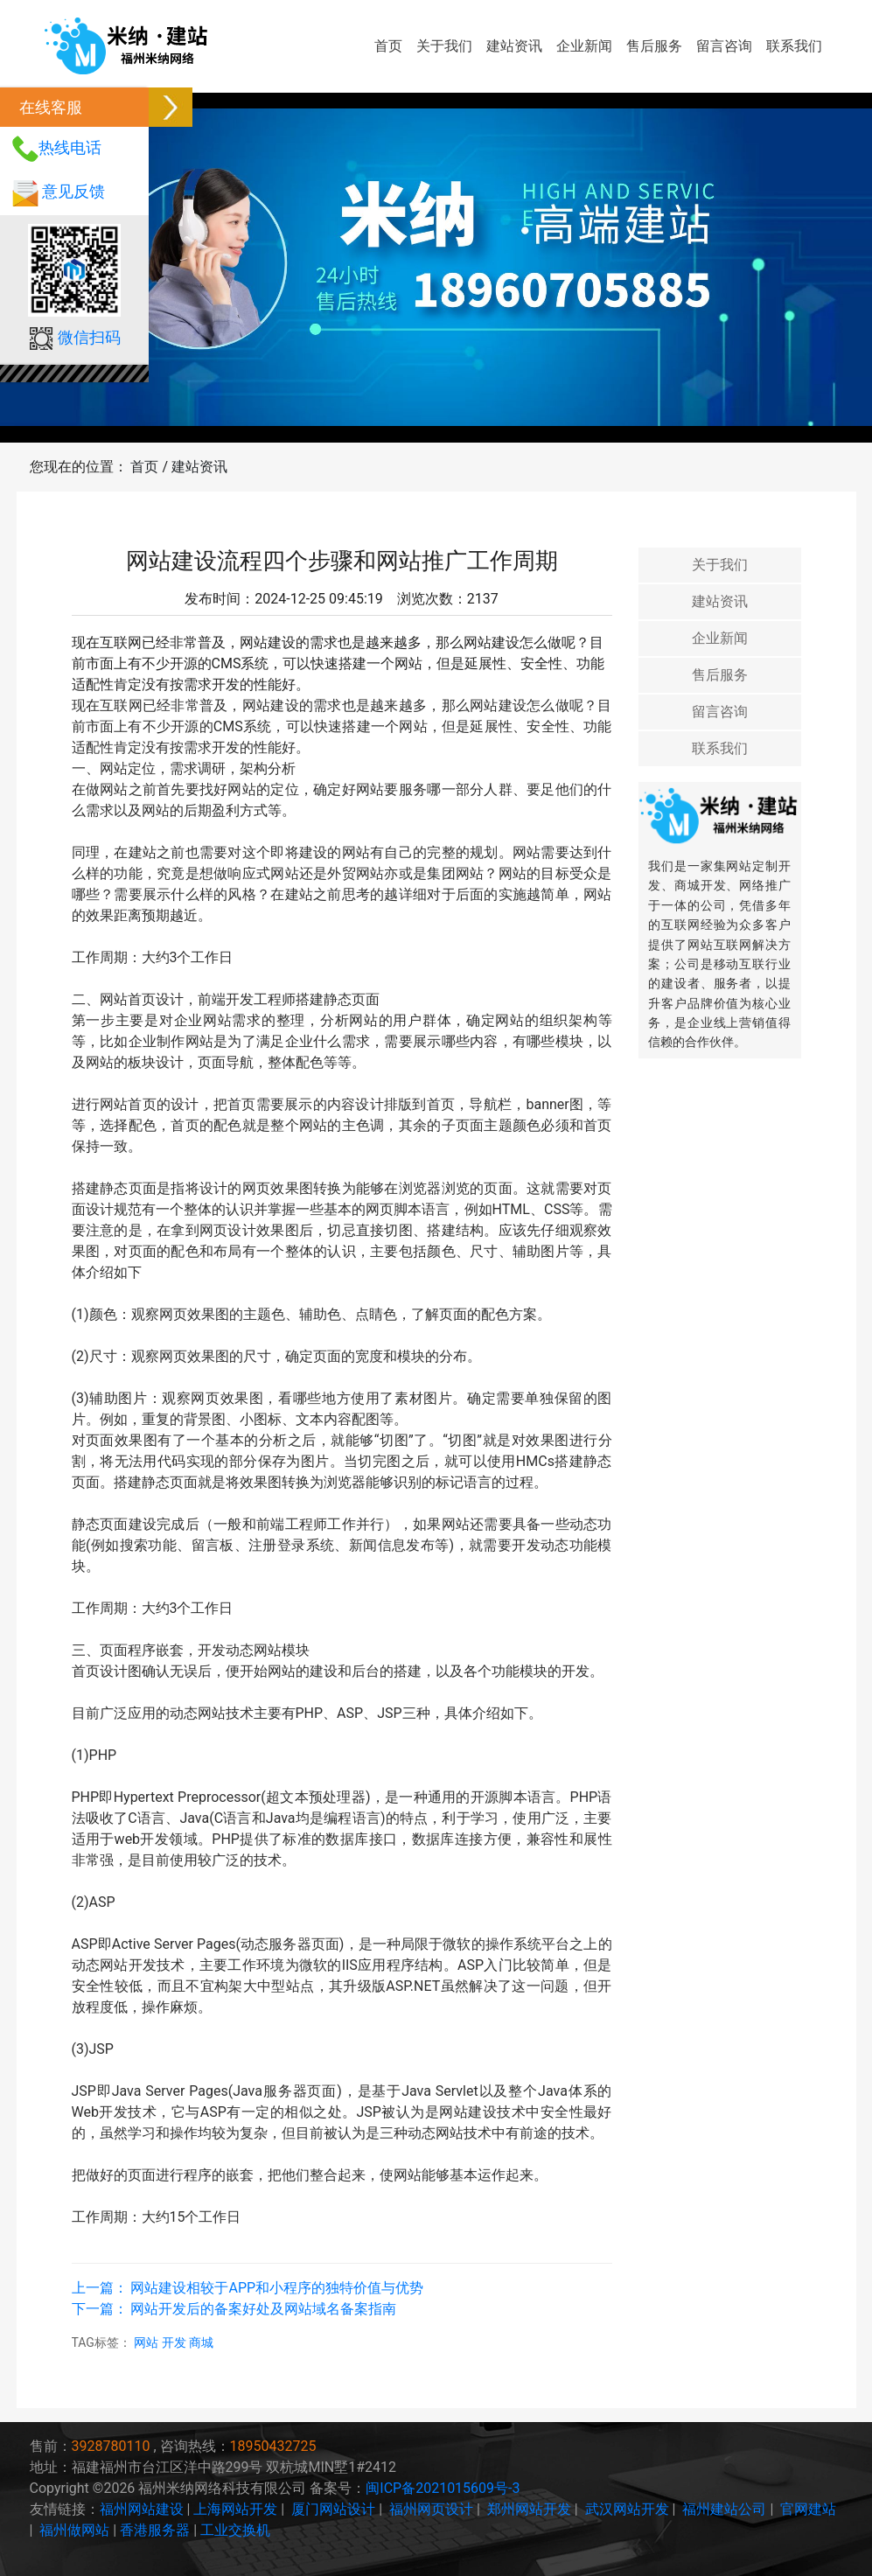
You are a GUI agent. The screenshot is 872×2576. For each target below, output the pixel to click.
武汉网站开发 (627, 2509)
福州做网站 (74, 2530)
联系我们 (794, 46)
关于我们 (444, 46)
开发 (175, 2342)
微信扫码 (89, 337)
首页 (388, 46)
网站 (147, 2342)
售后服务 (654, 46)
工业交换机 (235, 2530)
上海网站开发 (235, 2509)
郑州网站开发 (529, 2509)
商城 (201, 2342)
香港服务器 (155, 2530)
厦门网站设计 (333, 2509)
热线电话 (69, 147)
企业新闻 (584, 46)
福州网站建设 (142, 2509)
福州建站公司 (724, 2509)
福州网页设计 (431, 2509)
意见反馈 (73, 191)
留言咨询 (724, 46)
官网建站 (808, 2509)
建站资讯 (514, 46)
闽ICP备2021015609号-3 (443, 2488)
